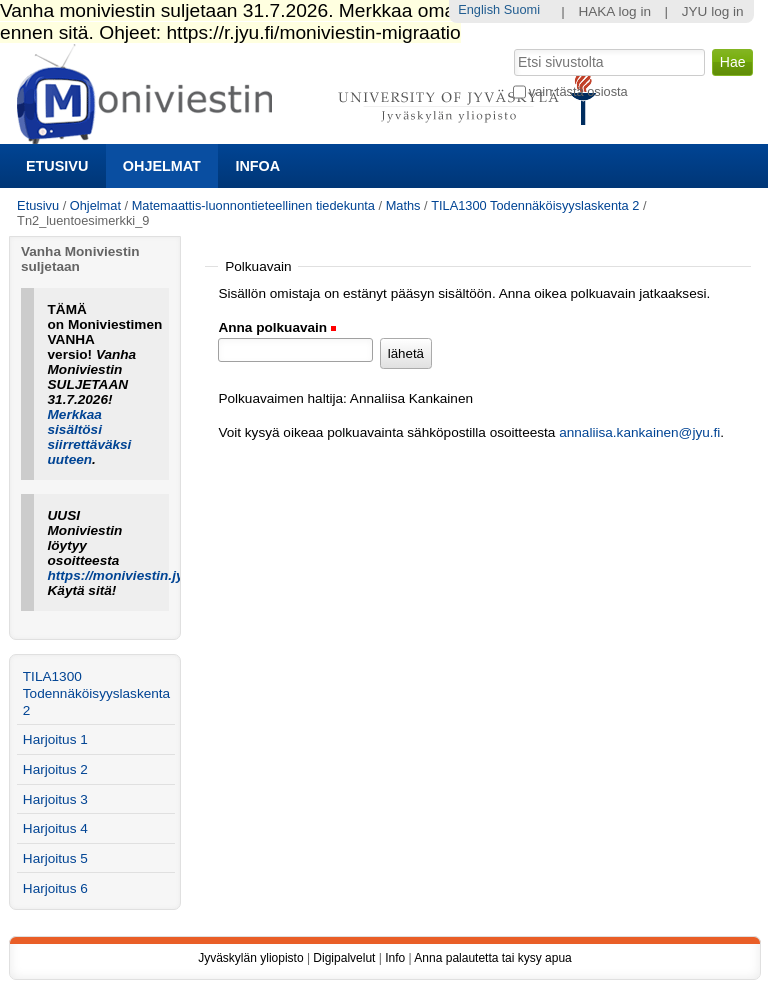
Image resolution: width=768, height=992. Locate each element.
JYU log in (713, 11)
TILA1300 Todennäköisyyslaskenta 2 (535, 205)
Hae (511, 47)
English (479, 9)
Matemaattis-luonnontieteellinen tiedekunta (253, 205)
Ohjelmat (162, 166)
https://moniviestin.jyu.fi (126, 575)
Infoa (257, 166)
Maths (403, 205)
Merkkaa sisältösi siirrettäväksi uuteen (90, 437)
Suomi (522, 9)
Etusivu (57, 166)
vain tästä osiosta (578, 91)
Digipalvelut (344, 958)
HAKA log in (614, 11)
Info (395, 958)
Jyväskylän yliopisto (250, 958)
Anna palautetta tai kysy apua (492, 958)
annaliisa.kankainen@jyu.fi (639, 432)
